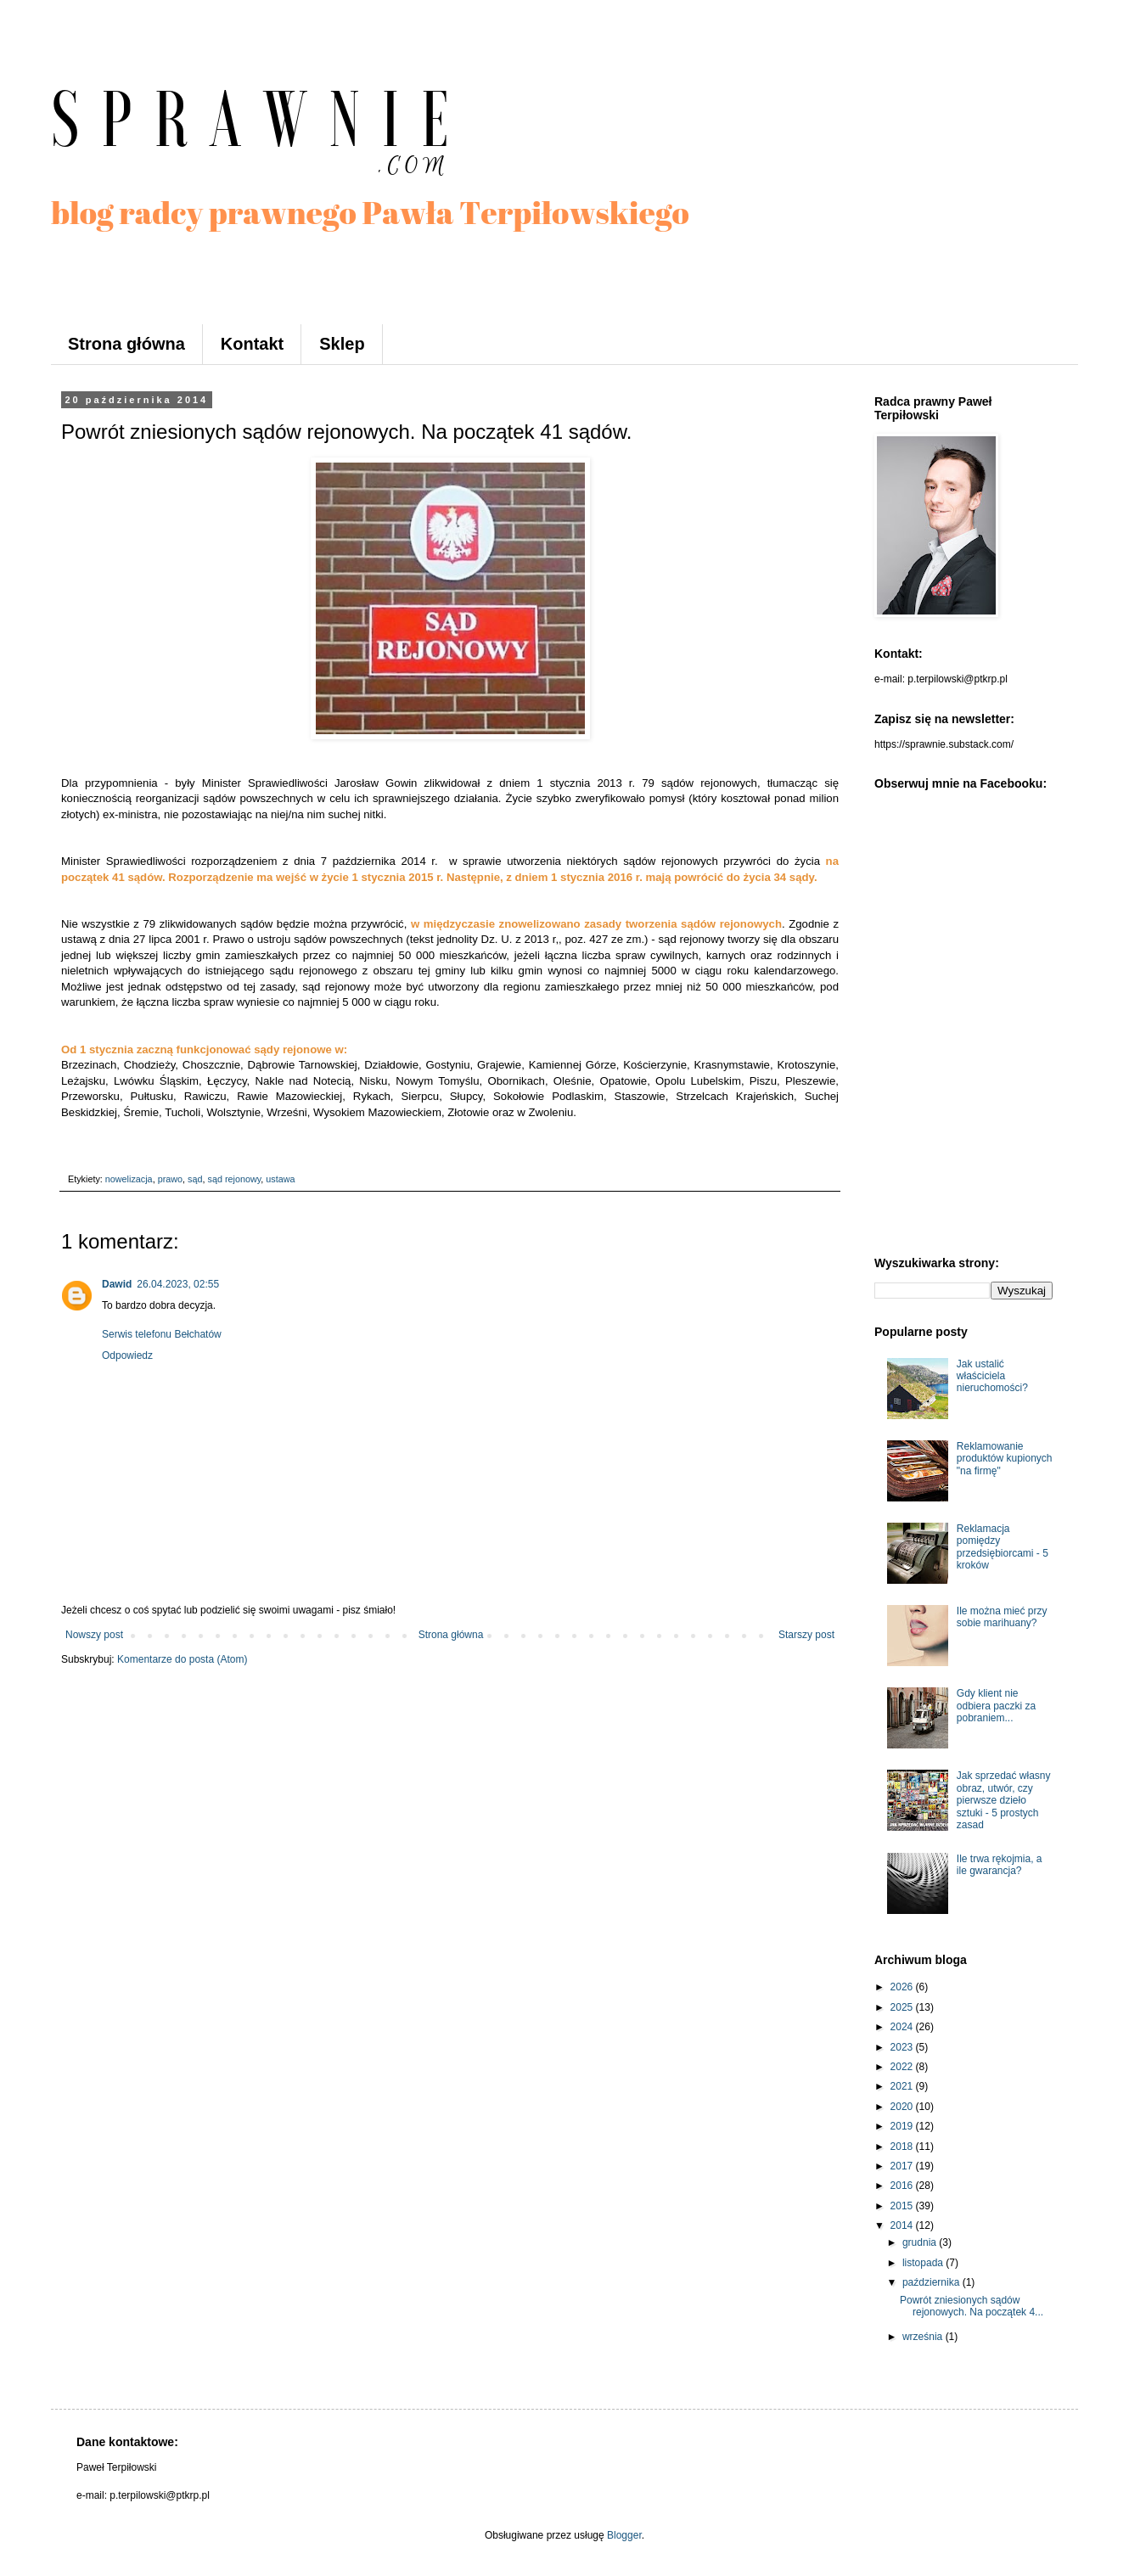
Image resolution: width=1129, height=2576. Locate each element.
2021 (903, 2086)
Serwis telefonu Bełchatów (162, 1334)
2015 (903, 2206)
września (924, 2337)
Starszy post (806, 1635)
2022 (903, 2067)
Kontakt (252, 343)
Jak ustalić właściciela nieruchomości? (992, 1376)
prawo (170, 1179)
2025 (903, 2007)
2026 (903, 1987)
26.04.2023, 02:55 (178, 1284)
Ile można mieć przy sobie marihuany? (1002, 1617)
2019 (903, 2126)
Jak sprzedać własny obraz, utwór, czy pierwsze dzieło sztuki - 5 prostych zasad (1004, 1800)
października (932, 2282)
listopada (924, 2263)
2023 (903, 2047)
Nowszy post (94, 1635)
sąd (195, 1179)
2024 (903, 2027)
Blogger (624, 2535)
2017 (903, 2166)
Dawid (117, 1284)
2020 (903, 2107)
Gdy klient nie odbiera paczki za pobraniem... (996, 1705)
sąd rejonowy (234, 1179)
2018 (903, 2146)
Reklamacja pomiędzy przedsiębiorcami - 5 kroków (1002, 1547)
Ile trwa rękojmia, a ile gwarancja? (999, 1865)
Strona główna (126, 343)
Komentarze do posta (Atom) (182, 1659)
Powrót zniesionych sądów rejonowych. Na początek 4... (971, 2306)
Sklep (341, 343)
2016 (903, 2186)
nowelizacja (129, 1179)
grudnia (920, 2242)
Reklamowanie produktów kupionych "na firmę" (1005, 1458)
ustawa (280, 1179)
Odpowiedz (127, 1355)
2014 (903, 2225)
